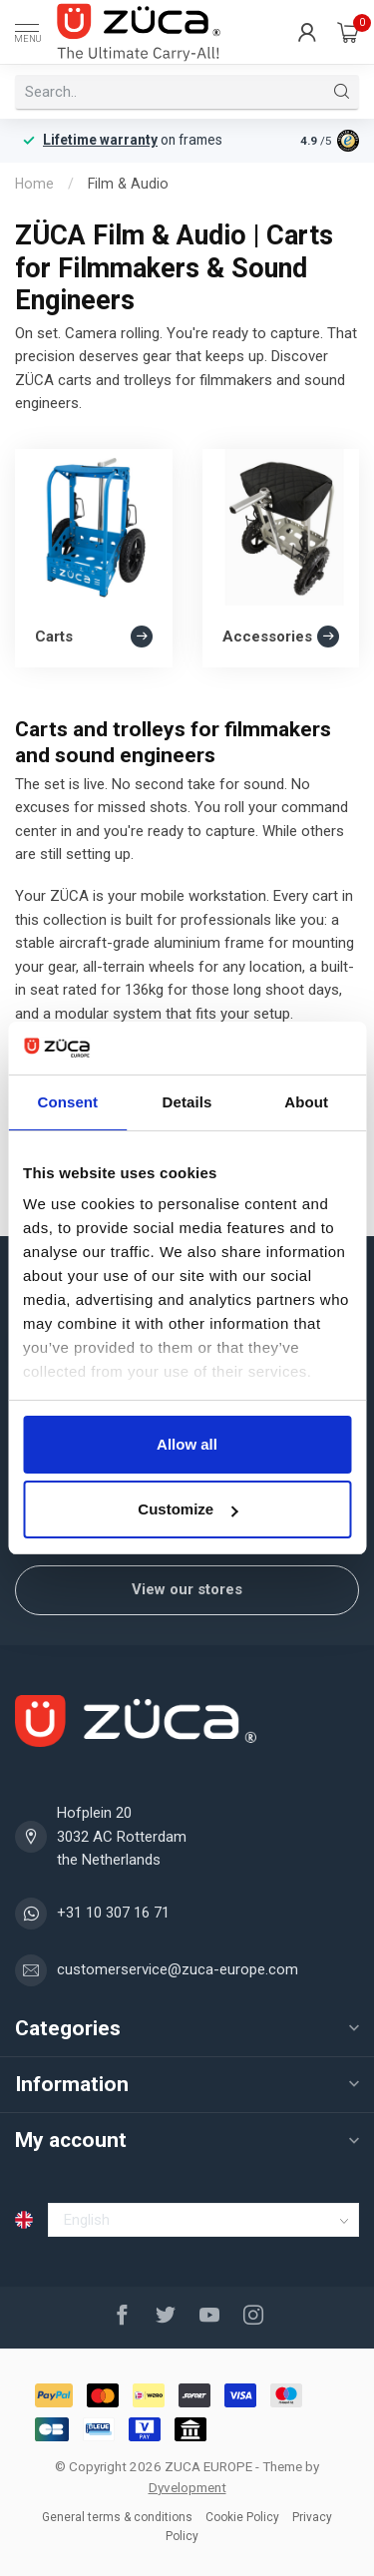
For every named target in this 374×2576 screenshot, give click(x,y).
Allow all (187, 1444)
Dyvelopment (187, 2487)
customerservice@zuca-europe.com (177, 1969)
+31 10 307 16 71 (113, 1913)
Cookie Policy (242, 2517)
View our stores (187, 1589)
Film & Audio (128, 184)
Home (34, 184)
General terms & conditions (117, 2517)
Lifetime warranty (100, 140)
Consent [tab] (67, 1101)
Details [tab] (187, 1101)
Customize (187, 1509)
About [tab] (306, 1101)
